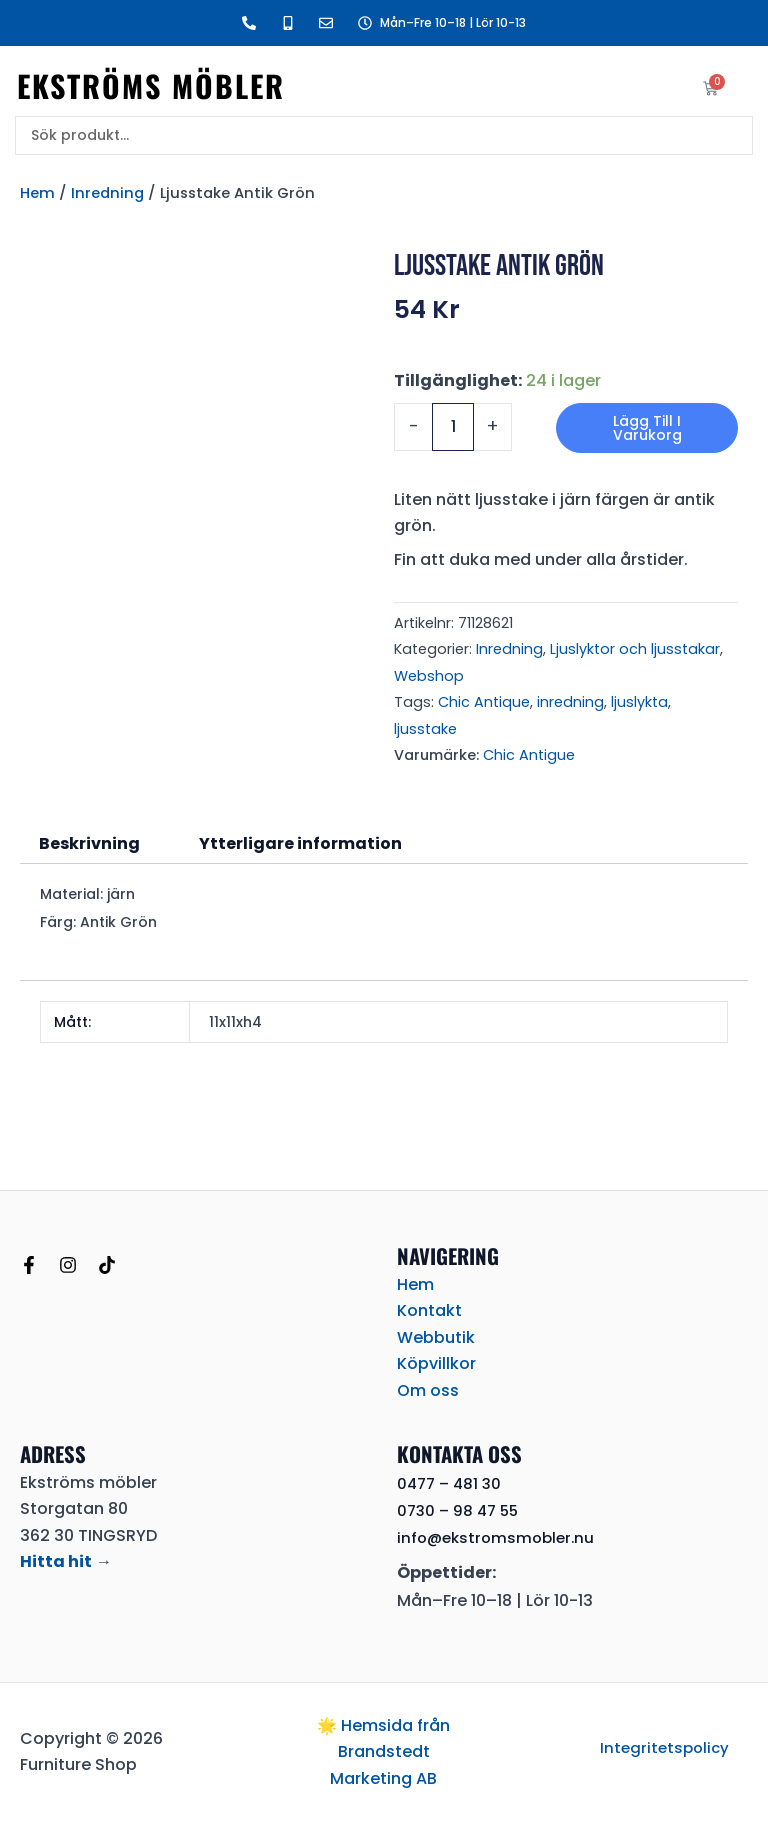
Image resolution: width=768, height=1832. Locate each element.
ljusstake (425, 729)
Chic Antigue (529, 755)
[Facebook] (29, 1265)
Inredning (107, 193)
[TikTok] (107, 1265)
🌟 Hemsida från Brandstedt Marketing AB (383, 1752)
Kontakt (429, 1310)
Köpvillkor (436, 1363)
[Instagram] (68, 1265)
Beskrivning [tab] (89, 843)
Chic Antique (484, 702)
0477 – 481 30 (452, 1483)
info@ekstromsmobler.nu (500, 1537)
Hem (37, 193)
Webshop (429, 676)
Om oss (428, 1390)
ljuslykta (639, 702)
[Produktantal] (453, 427)
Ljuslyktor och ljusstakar (635, 649)
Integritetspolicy (665, 1747)
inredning (570, 702)
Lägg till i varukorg (647, 428)
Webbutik (436, 1337)
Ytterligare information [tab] (300, 843)
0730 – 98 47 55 (461, 1510)
